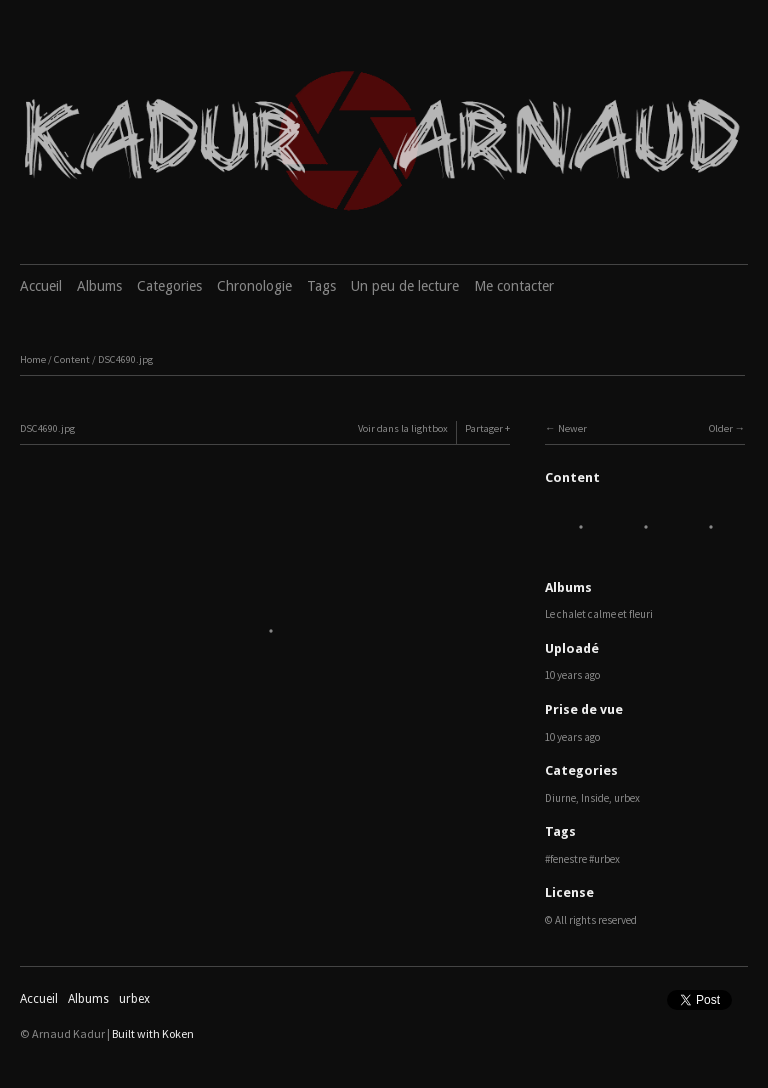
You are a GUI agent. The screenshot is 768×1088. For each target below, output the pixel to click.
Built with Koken (153, 1033)
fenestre (568, 859)
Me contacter (514, 286)
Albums (99, 286)
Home (33, 359)
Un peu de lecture (405, 286)
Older (721, 428)
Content (72, 359)
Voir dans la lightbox (403, 428)
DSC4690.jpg (125, 359)
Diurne (560, 798)
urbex (627, 798)
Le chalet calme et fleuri (599, 614)
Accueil (41, 286)
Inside (595, 798)
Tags (321, 286)
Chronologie (254, 286)
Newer (572, 428)
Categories (169, 286)
